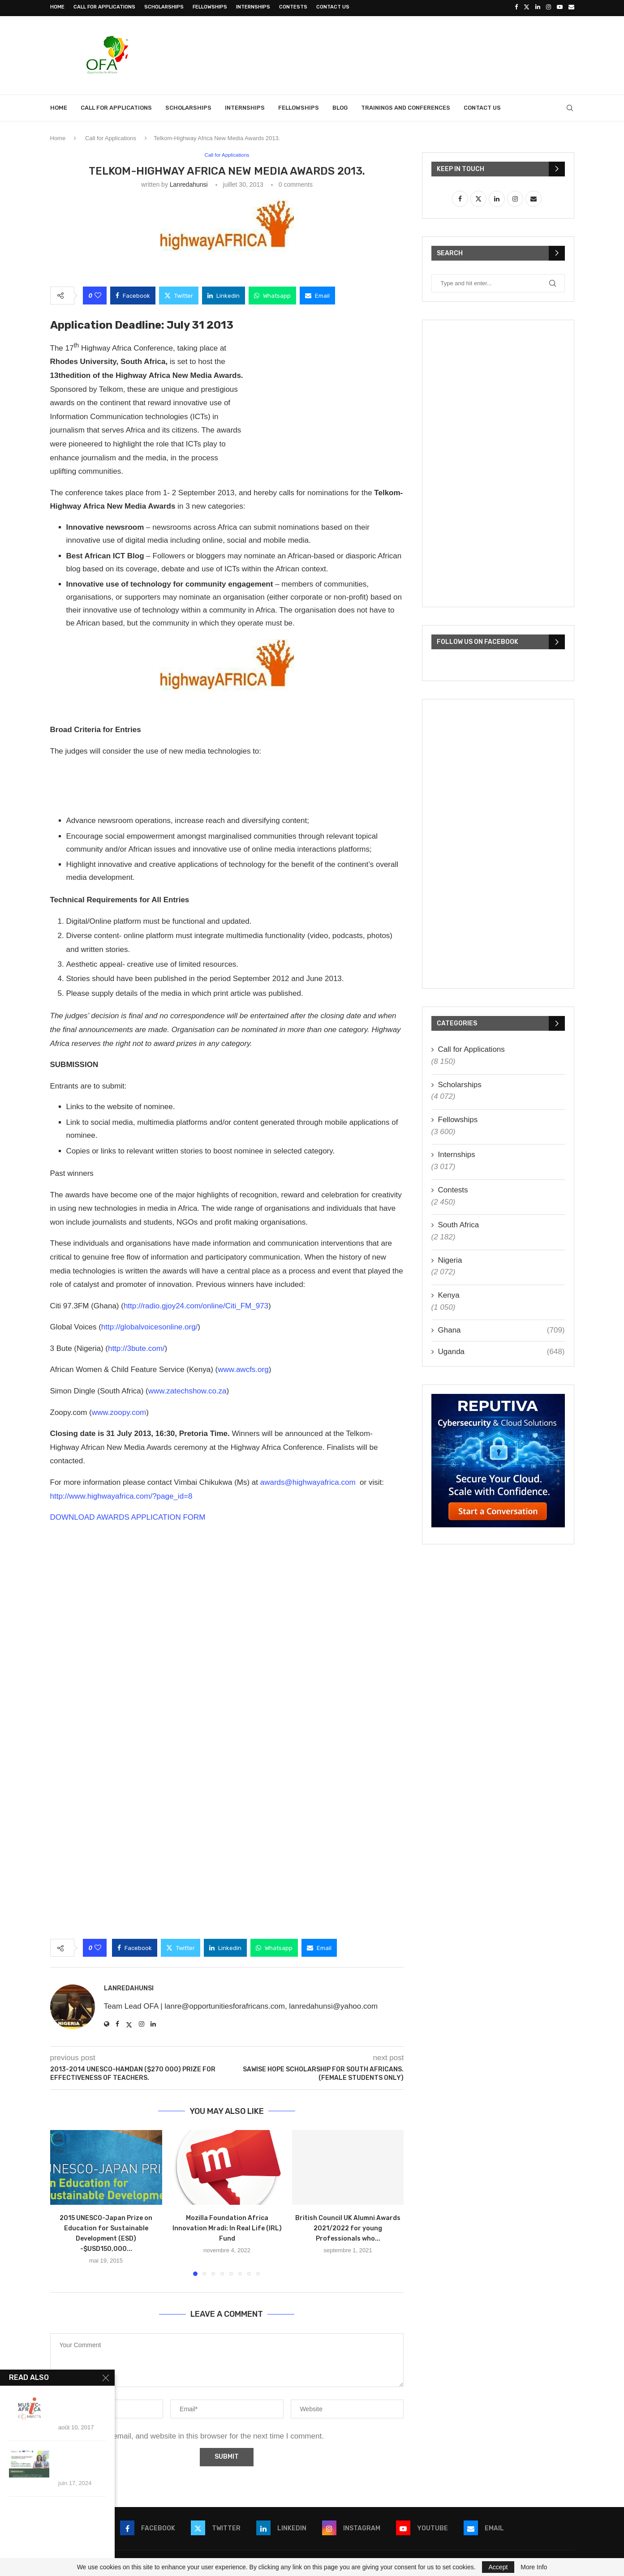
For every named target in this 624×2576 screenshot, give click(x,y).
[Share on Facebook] (132, 294)
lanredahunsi (189, 183)
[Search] (569, 106)
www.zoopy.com (119, 1411)
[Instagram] (548, 7)
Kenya (449, 1293)
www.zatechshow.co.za (187, 1389)
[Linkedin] (537, 7)
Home (57, 7)
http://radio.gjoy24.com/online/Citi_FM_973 (196, 1304)
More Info (534, 2567)
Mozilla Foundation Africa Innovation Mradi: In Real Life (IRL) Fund (227, 2227)
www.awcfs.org (243, 1368)
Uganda (501, 1350)
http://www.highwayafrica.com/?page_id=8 (121, 1494)
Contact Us (332, 7)
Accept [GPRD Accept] (498, 2567)
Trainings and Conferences (405, 106)
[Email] (571, 7)
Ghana (501, 1329)
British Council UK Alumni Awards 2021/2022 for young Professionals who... (347, 2227)
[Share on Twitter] (178, 294)
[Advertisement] (411, 52)
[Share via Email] (317, 294)
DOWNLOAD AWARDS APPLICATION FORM (128, 1516)
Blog (340, 106)
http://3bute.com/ (136, 1347)
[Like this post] (98, 294)
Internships (253, 7)
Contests (293, 7)
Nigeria (450, 1258)
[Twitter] (526, 7)
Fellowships (210, 7)
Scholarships (164, 7)
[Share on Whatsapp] (272, 294)
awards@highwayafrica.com (308, 1481)
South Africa (458, 1223)
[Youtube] (560, 7)
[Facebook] (516, 7)
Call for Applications (104, 7)
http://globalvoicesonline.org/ (149, 1325)
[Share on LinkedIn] (223, 294)
